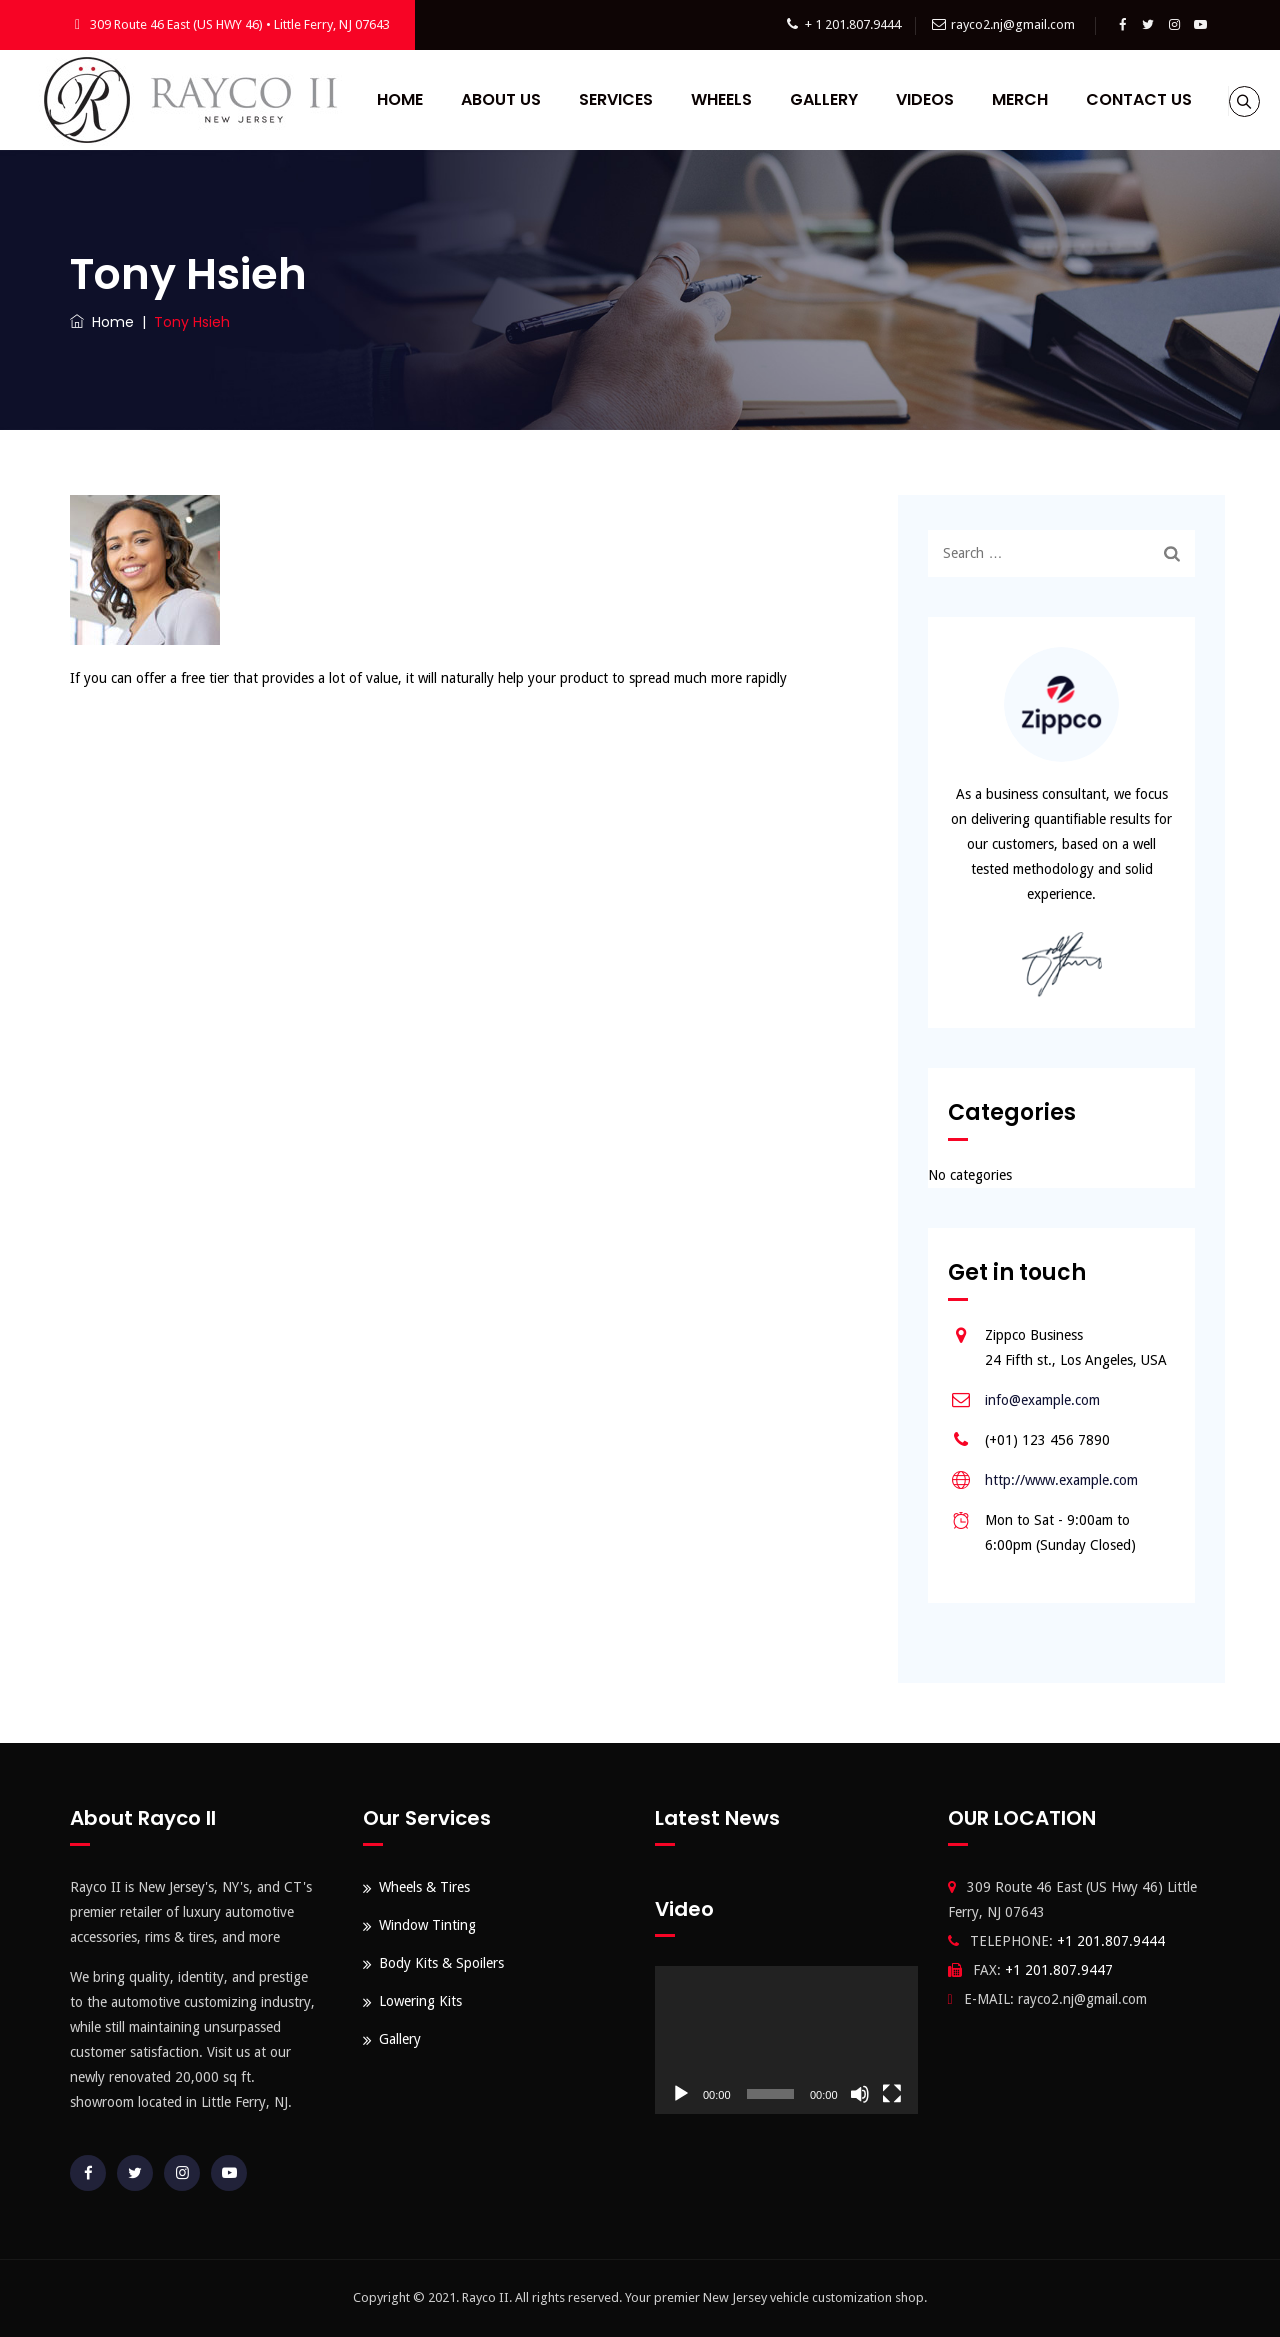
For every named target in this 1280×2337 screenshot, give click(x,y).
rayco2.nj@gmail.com (1013, 24)
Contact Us (645, 199)
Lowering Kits (420, 2001)
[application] (786, 2040)
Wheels (780, 99)
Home (459, 99)
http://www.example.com (1061, 1480)
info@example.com (1042, 1400)
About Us (560, 99)
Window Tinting (427, 1925)
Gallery (883, 99)
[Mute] (860, 2094)
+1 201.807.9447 (1059, 1970)
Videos (984, 99)
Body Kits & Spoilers (441, 1963)
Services (675, 99)
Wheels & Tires (424, 1887)
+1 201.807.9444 (1111, 1941)
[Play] (681, 2094)
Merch (1079, 99)
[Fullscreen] (892, 2094)
